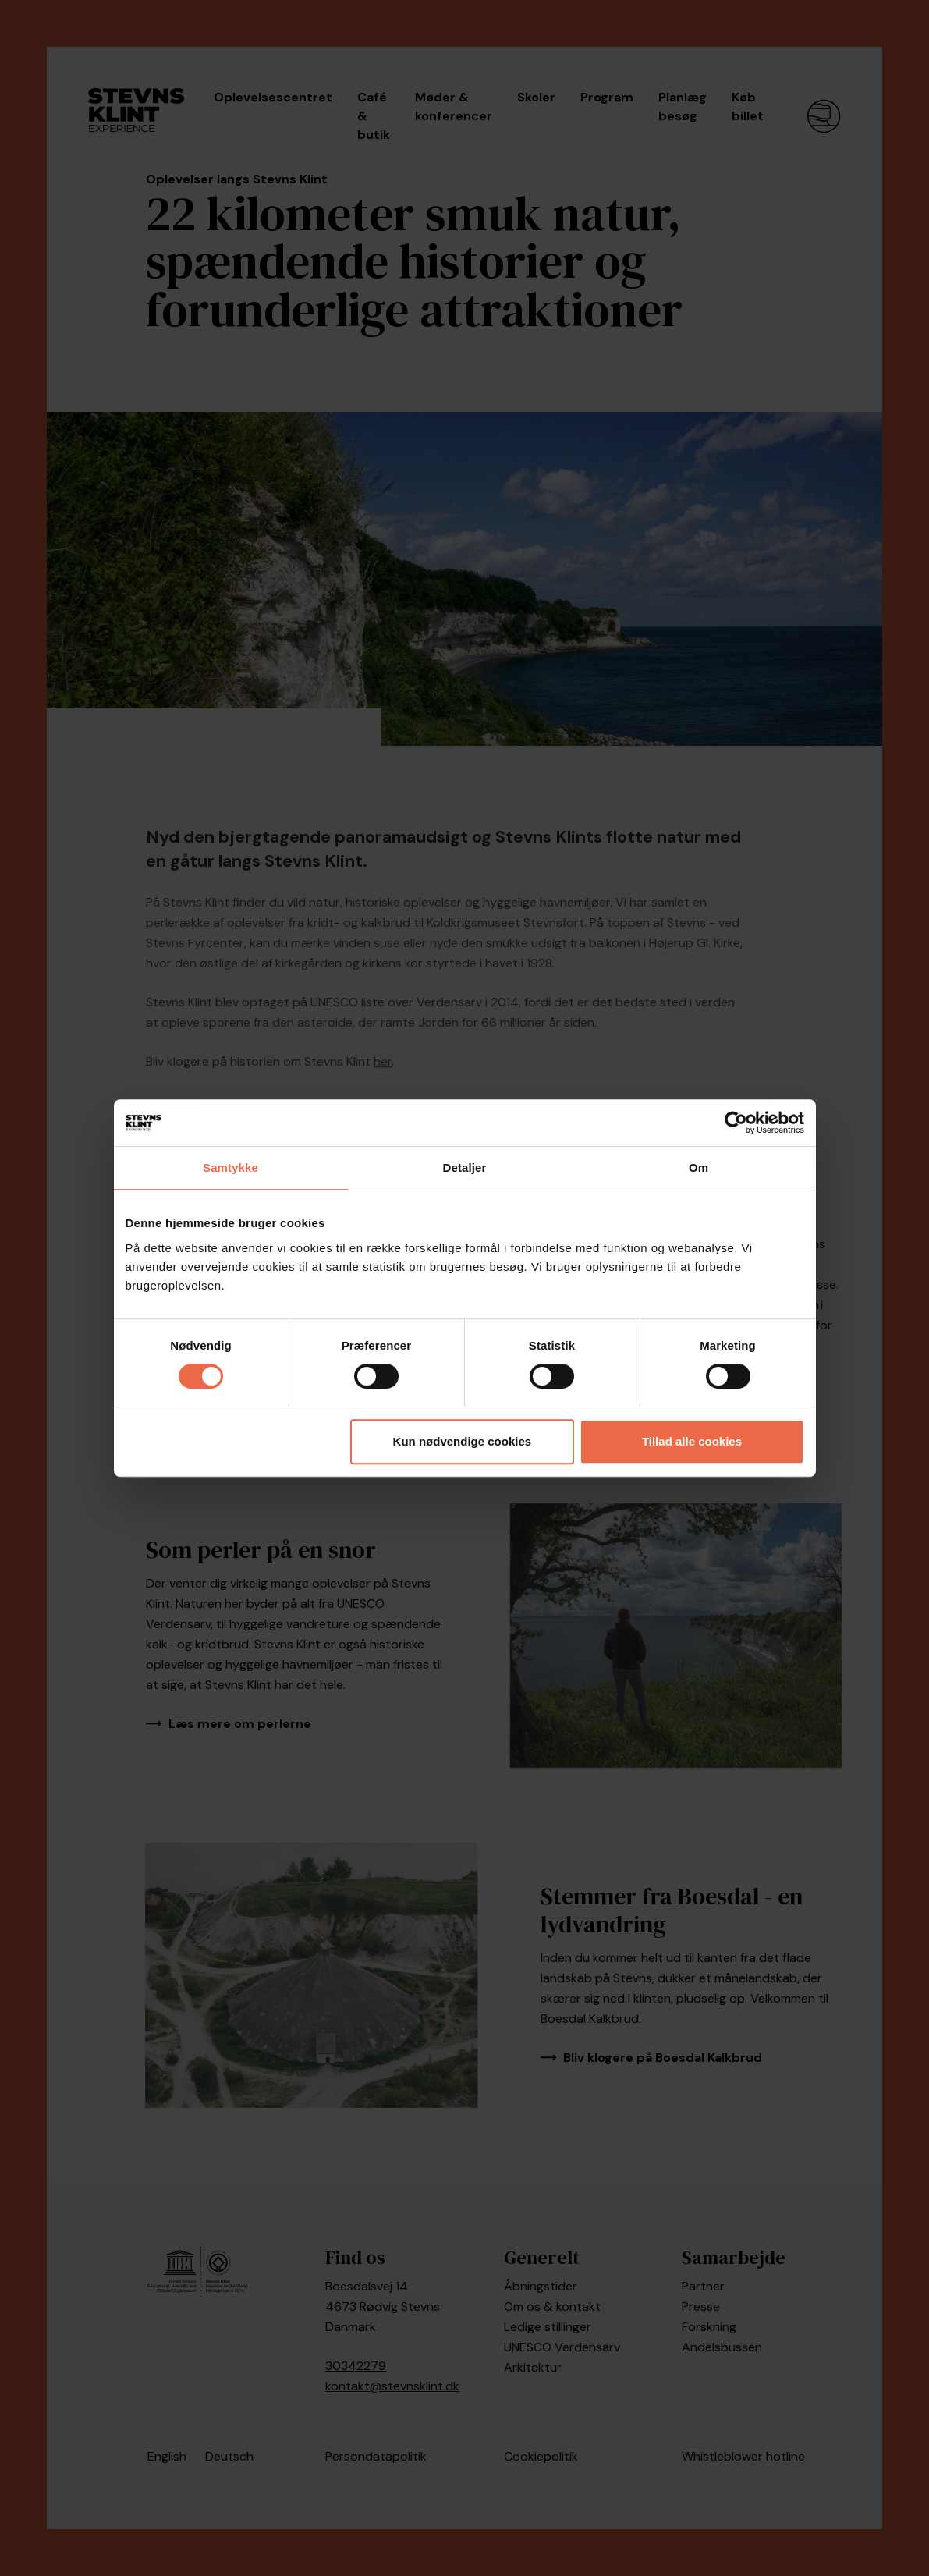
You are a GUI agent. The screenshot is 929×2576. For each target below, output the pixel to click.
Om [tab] (698, 1167)
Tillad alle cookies (692, 1441)
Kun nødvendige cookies (462, 1441)
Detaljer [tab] (465, 1167)
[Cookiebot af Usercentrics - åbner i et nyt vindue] (736, 1122)
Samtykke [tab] (230, 1167)
